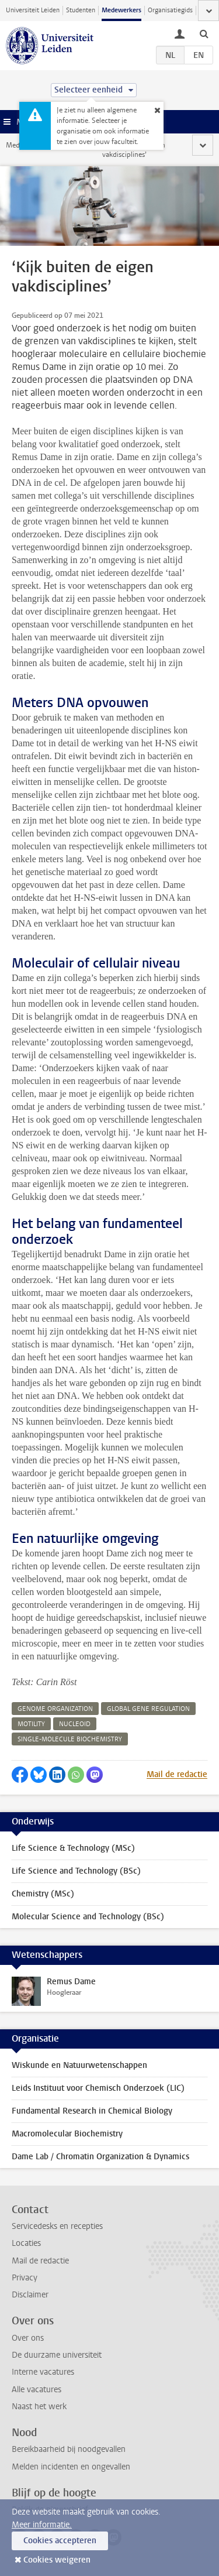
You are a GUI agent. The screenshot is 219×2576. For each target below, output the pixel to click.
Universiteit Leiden (33, 10)
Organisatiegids (170, 10)
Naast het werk (39, 2406)
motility (31, 1724)
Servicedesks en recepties (57, 2226)
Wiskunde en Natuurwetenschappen (79, 2065)
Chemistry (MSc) (43, 1893)
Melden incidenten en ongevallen (71, 2466)
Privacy (24, 2277)
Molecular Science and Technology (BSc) (88, 1916)
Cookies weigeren (57, 2559)
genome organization (55, 1708)
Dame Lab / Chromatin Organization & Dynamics (100, 2156)
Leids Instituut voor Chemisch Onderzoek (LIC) (98, 2088)
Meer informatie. (42, 2524)
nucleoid (75, 1724)
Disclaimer (30, 2294)
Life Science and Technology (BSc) (76, 1871)
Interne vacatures (43, 2372)
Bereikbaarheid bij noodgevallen (69, 2449)
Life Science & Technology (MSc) (73, 1848)
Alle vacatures (36, 2389)
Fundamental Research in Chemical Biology (92, 2111)
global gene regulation (148, 1708)
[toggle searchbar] (203, 33)
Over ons (28, 2338)
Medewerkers (121, 10)
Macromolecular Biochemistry (67, 2133)
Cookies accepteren (59, 2540)
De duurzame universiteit (57, 2355)
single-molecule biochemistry (70, 1739)
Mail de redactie (177, 1774)
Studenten (80, 10)
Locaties (26, 2243)
